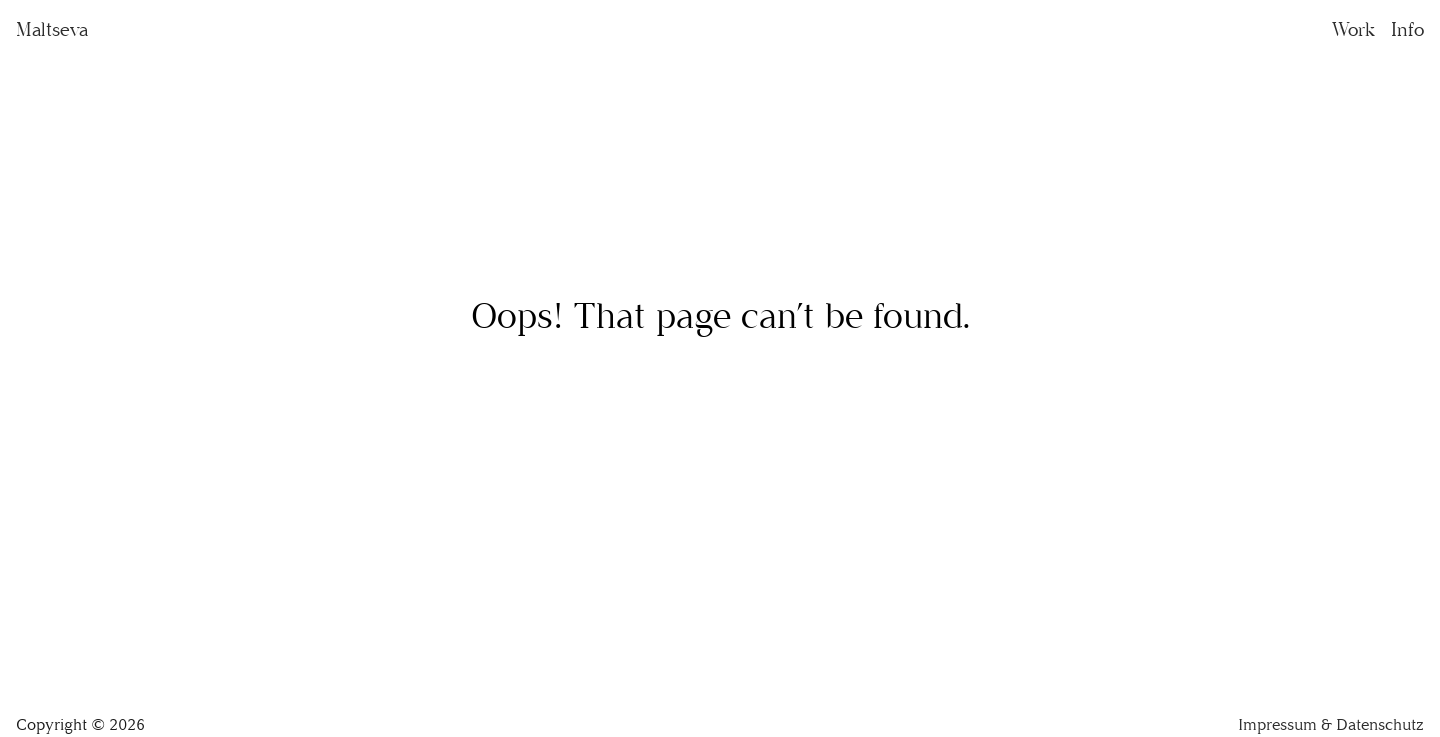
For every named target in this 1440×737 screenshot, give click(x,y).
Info (1407, 29)
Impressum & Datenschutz (1331, 724)
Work (1353, 29)
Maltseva (52, 29)
